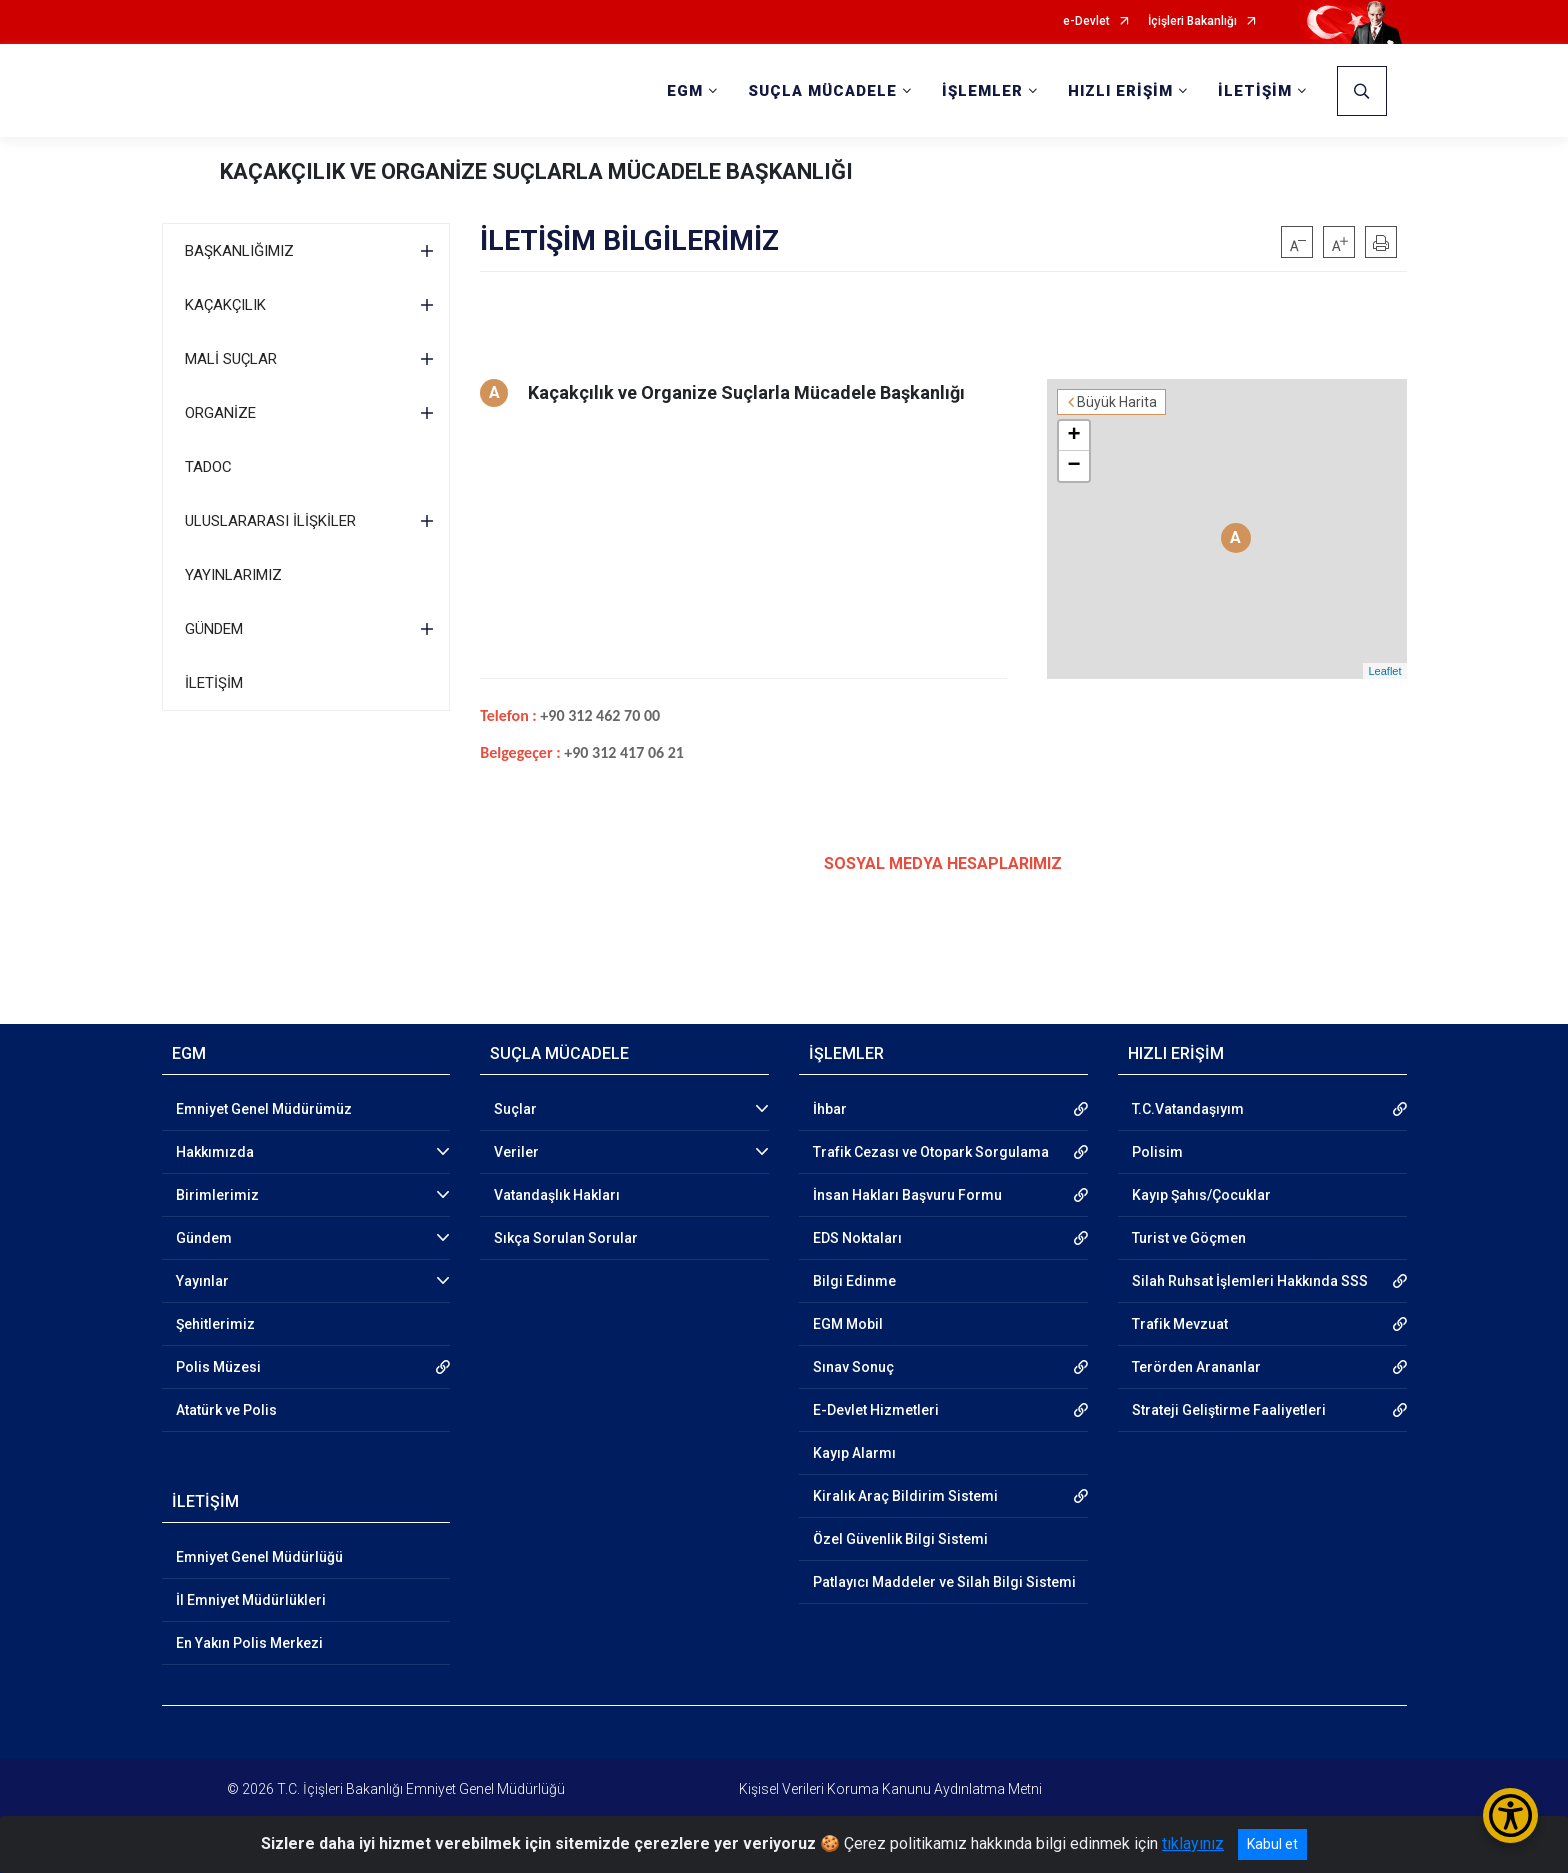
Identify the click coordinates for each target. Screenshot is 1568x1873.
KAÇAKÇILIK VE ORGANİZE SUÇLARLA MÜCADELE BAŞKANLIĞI (536, 171)
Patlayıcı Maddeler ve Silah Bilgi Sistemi (944, 1582)
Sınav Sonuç (853, 1367)
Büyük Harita (1117, 402)
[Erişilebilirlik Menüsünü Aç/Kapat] (1510, 1815)
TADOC (208, 467)
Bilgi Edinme (854, 1281)
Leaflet (1384, 671)
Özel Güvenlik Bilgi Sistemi (900, 1539)
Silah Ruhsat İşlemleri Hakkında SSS (1250, 1281)
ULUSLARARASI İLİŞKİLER (270, 521)
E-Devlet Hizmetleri (876, 1410)
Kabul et (1272, 1844)
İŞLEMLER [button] (982, 91)
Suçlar (515, 1109)
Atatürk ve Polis (226, 1410)
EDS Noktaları (857, 1238)
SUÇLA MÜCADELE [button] (822, 91)
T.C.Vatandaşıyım (1188, 1109)
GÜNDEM (214, 629)
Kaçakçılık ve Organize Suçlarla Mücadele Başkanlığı (746, 392)
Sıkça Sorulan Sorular (566, 1238)
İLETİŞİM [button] (1255, 91)
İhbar (830, 1109)
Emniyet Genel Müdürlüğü (259, 1557)
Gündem (204, 1238)
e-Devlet (1086, 21)
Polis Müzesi (218, 1367)
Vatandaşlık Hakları (557, 1195)
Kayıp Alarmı (854, 1453)
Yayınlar (202, 1281)
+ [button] (1073, 436)
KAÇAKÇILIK (225, 305)
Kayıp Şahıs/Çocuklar (1201, 1195)
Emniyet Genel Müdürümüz (264, 1109)
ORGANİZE (220, 413)
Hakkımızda (215, 1152)
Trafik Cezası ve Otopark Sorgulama (931, 1152)
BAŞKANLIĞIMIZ (239, 251)
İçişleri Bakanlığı (1192, 21)
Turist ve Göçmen (1189, 1238)
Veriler (516, 1152)
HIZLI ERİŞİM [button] (1120, 91)
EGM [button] (685, 91)
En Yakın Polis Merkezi (249, 1643)
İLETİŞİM (214, 683)
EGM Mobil (848, 1324)
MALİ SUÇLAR (231, 359)
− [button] (1073, 466)
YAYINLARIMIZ (233, 575)
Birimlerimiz (217, 1195)
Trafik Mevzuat (1180, 1324)
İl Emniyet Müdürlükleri (251, 1600)
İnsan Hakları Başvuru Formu (907, 1195)
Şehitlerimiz (215, 1324)
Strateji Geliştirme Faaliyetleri (1229, 1410)
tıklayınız (1193, 1843)
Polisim (1157, 1152)
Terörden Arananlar (1196, 1367)
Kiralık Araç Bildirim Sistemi (905, 1496)
